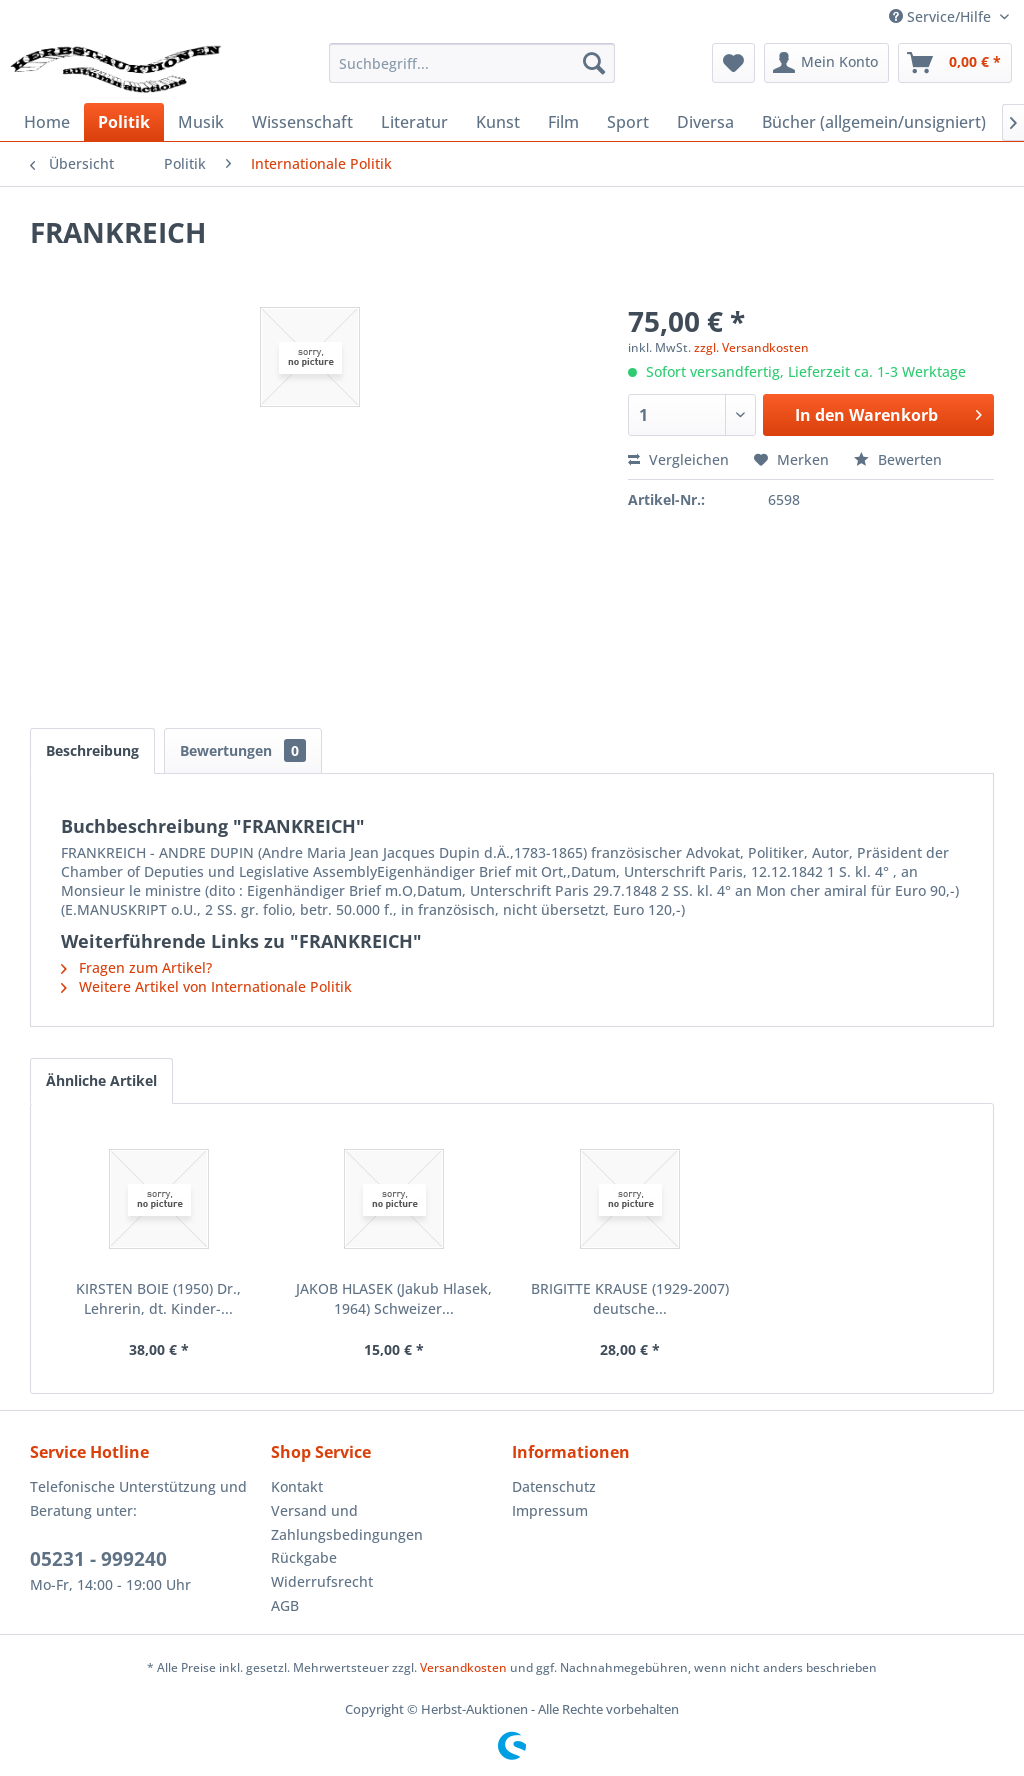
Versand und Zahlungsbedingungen (347, 1522)
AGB (285, 1605)
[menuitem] (472, 63)
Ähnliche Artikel (101, 1080)
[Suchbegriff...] (472, 63)
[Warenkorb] (955, 63)
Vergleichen (678, 459)
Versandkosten (463, 1667)
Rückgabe (304, 1557)
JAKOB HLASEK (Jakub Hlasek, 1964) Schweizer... (394, 1298)
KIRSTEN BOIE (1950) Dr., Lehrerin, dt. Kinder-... (158, 1298)
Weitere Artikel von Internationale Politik (206, 986)
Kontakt (297, 1486)
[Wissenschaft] (302, 122)
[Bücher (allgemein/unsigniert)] (874, 122)
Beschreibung (92, 750)
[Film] (563, 122)
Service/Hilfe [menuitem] (942, 16)
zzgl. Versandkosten (751, 347)
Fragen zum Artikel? (136, 967)
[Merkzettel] (733, 63)
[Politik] (124, 122)
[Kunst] (498, 122)
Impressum (550, 1510)
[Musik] (201, 122)
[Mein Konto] (826, 63)
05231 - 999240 (98, 1559)
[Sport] (628, 122)
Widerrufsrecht (322, 1581)
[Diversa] (705, 122)
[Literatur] (414, 122)
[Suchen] (594, 63)
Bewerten (898, 459)
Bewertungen (243, 750)
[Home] (47, 122)
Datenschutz (554, 1486)
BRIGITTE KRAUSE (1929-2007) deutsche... (630, 1298)
